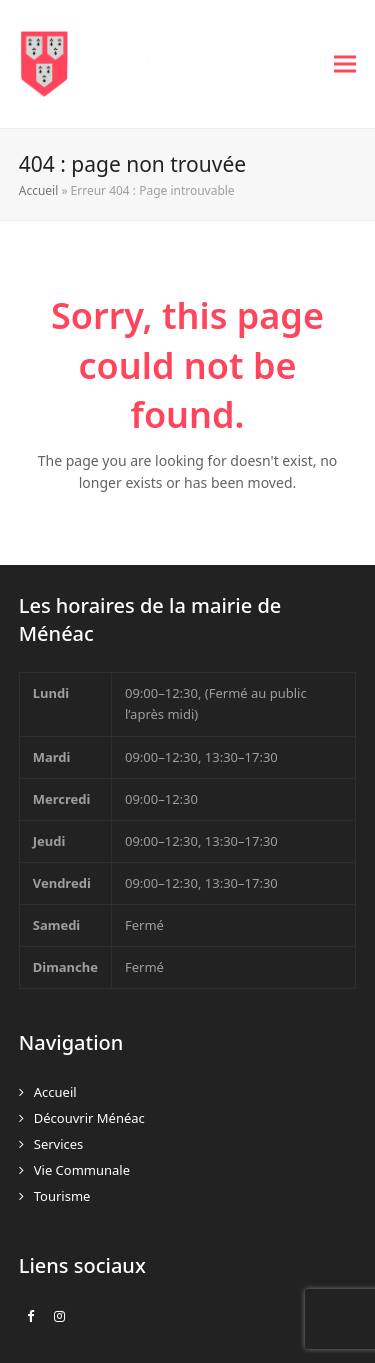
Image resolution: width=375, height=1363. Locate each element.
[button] (345, 64)
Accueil (39, 190)
